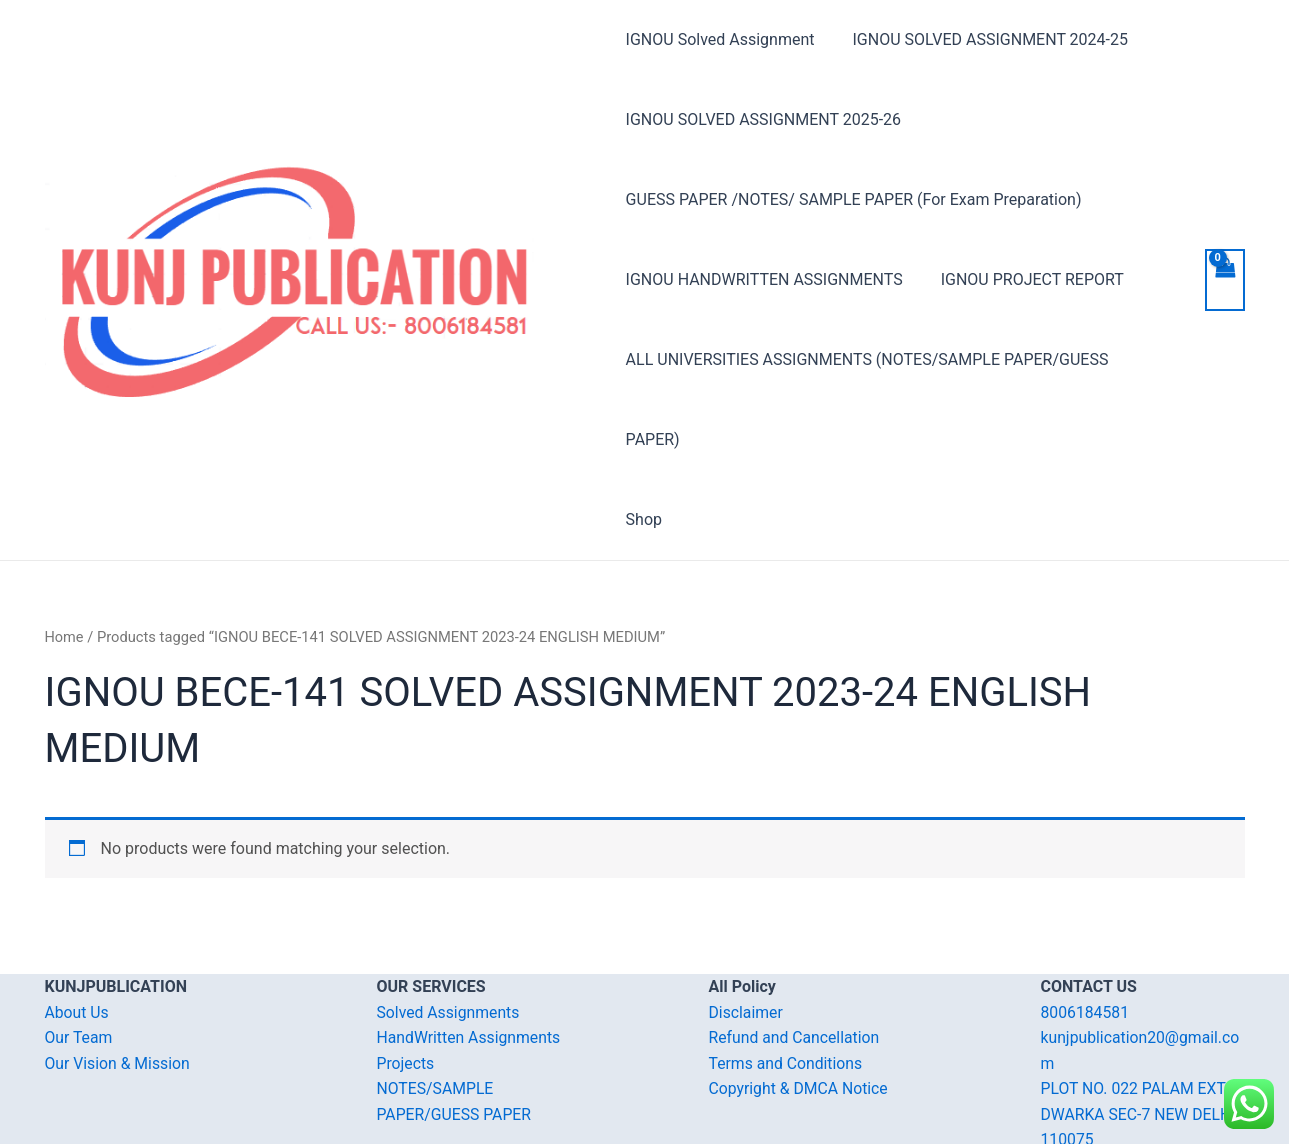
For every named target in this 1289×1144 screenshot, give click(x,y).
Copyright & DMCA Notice (800, 1008)
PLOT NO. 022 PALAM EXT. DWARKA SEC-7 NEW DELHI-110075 (1142, 1034)
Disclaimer (746, 932)
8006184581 (1086, 932)
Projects (406, 983)
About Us (77, 932)
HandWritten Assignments (470, 957)
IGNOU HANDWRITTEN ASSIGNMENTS (764, 279)
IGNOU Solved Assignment (720, 39)
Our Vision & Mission (119, 983)
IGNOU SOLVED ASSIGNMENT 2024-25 (984, 39)
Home (65, 557)
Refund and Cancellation (795, 957)
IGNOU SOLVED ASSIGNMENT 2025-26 (763, 119)
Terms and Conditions (787, 983)
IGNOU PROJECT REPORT (1026, 279)
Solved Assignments (449, 932)
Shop (644, 439)
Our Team (79, 957)
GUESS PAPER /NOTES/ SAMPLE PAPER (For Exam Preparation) (854, 199)
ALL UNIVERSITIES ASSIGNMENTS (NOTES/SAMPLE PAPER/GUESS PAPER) (896, 359)
